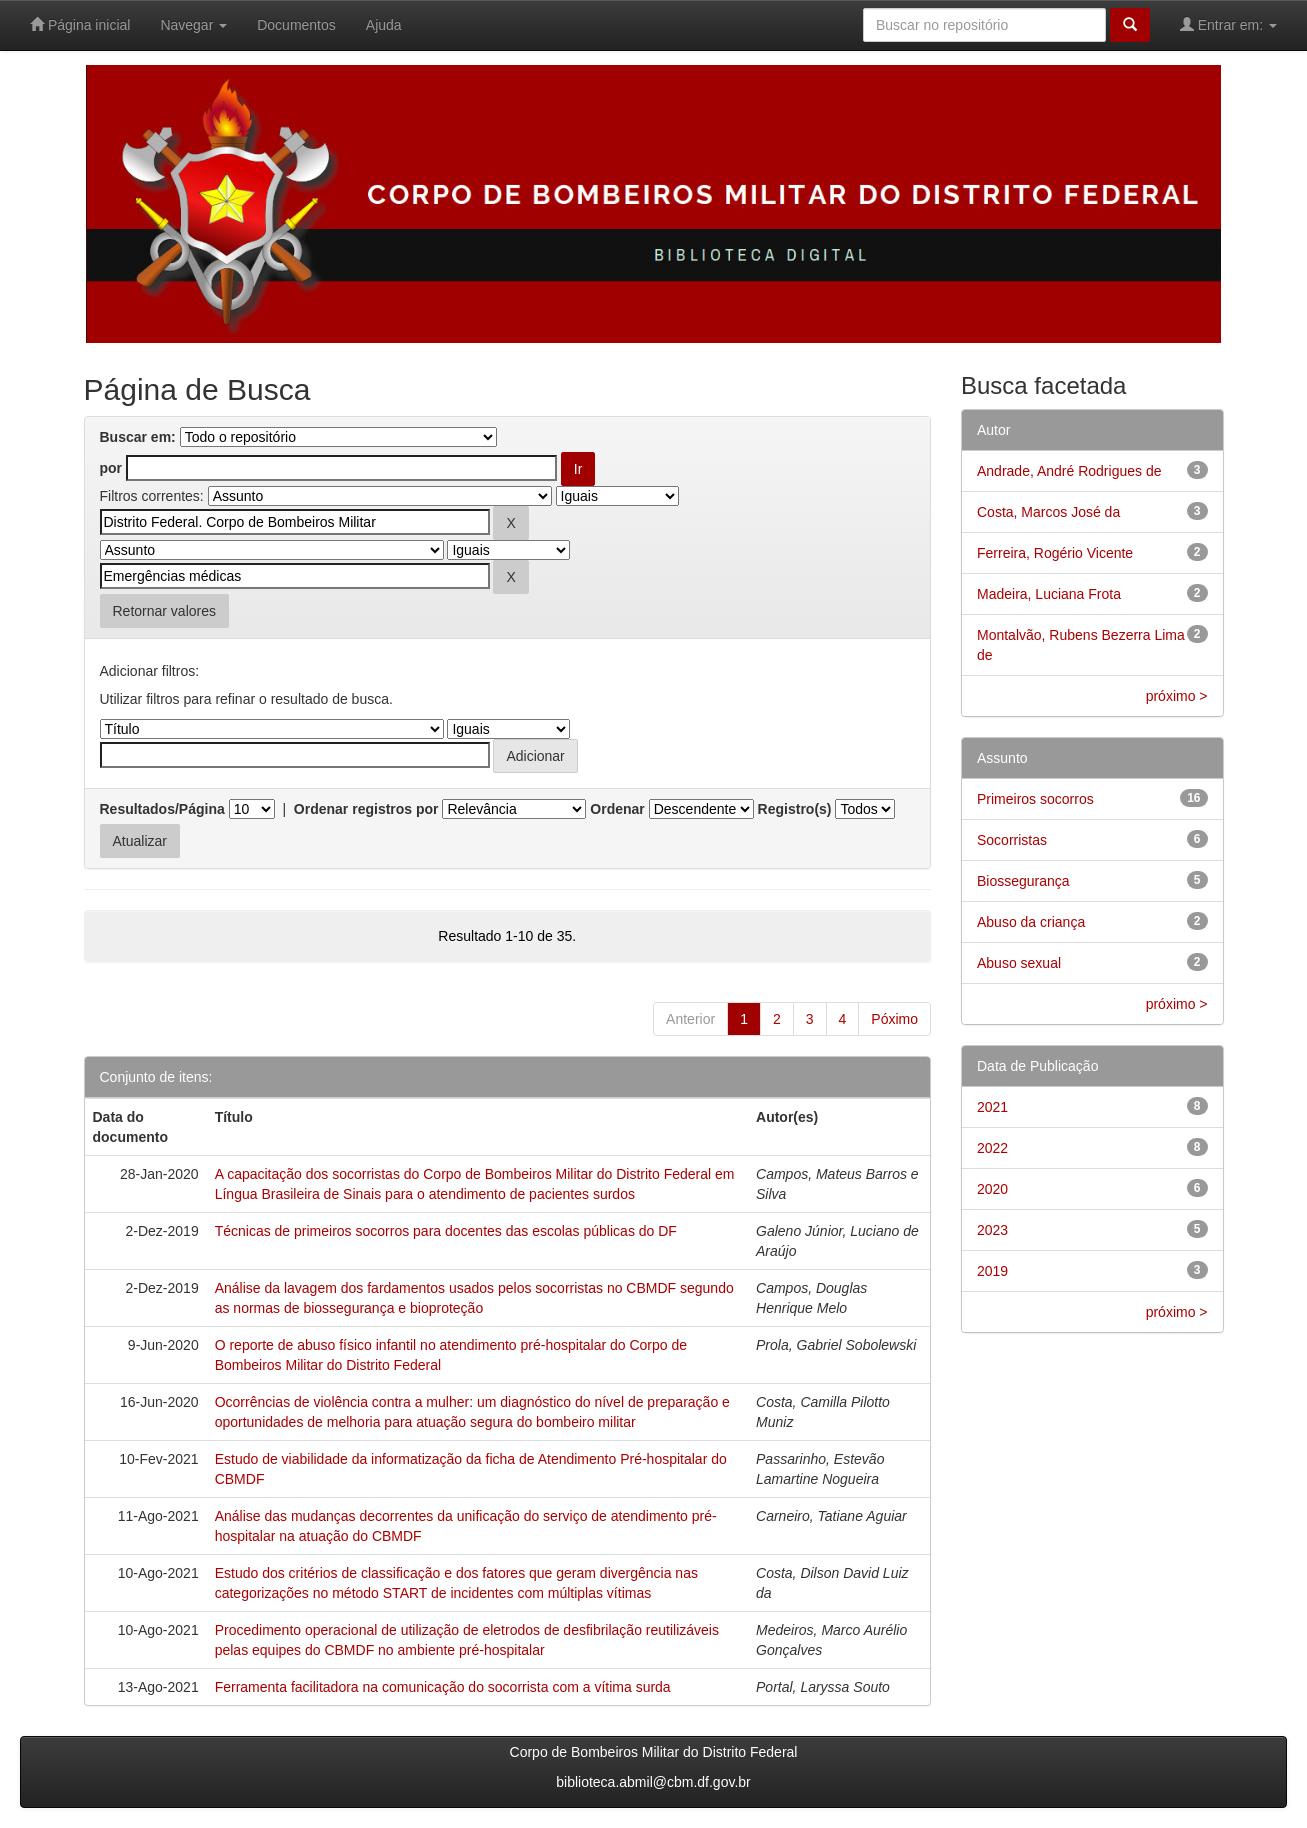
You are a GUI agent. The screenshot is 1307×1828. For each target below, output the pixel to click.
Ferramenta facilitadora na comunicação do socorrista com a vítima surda (443, 1687)
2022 (992, 1148)
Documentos (296, 25)
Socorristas (1012, 840)
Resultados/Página (162, 809)
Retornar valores (165, 611)
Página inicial (80, 24)
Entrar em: (1228, 24)
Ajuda (384, 25)
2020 (992, 1189)
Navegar (193, 25)
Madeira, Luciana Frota (1049, 594)
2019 (992, 1271)
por (111, 468)
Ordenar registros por (366, 809)
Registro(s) (795, 809)
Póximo (894, 1019)
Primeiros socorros (1035, 799)
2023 (992, 1230)
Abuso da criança (1031, 922)
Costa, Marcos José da (1048, 512)
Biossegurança (1023, 881)
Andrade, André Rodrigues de (1069, 471)
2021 (992, 1107)
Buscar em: (138, 437)
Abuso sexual (1019, 963)
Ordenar (617, 809)
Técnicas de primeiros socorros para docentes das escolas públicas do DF (446, 1231)
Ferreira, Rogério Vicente (1055, 553)
